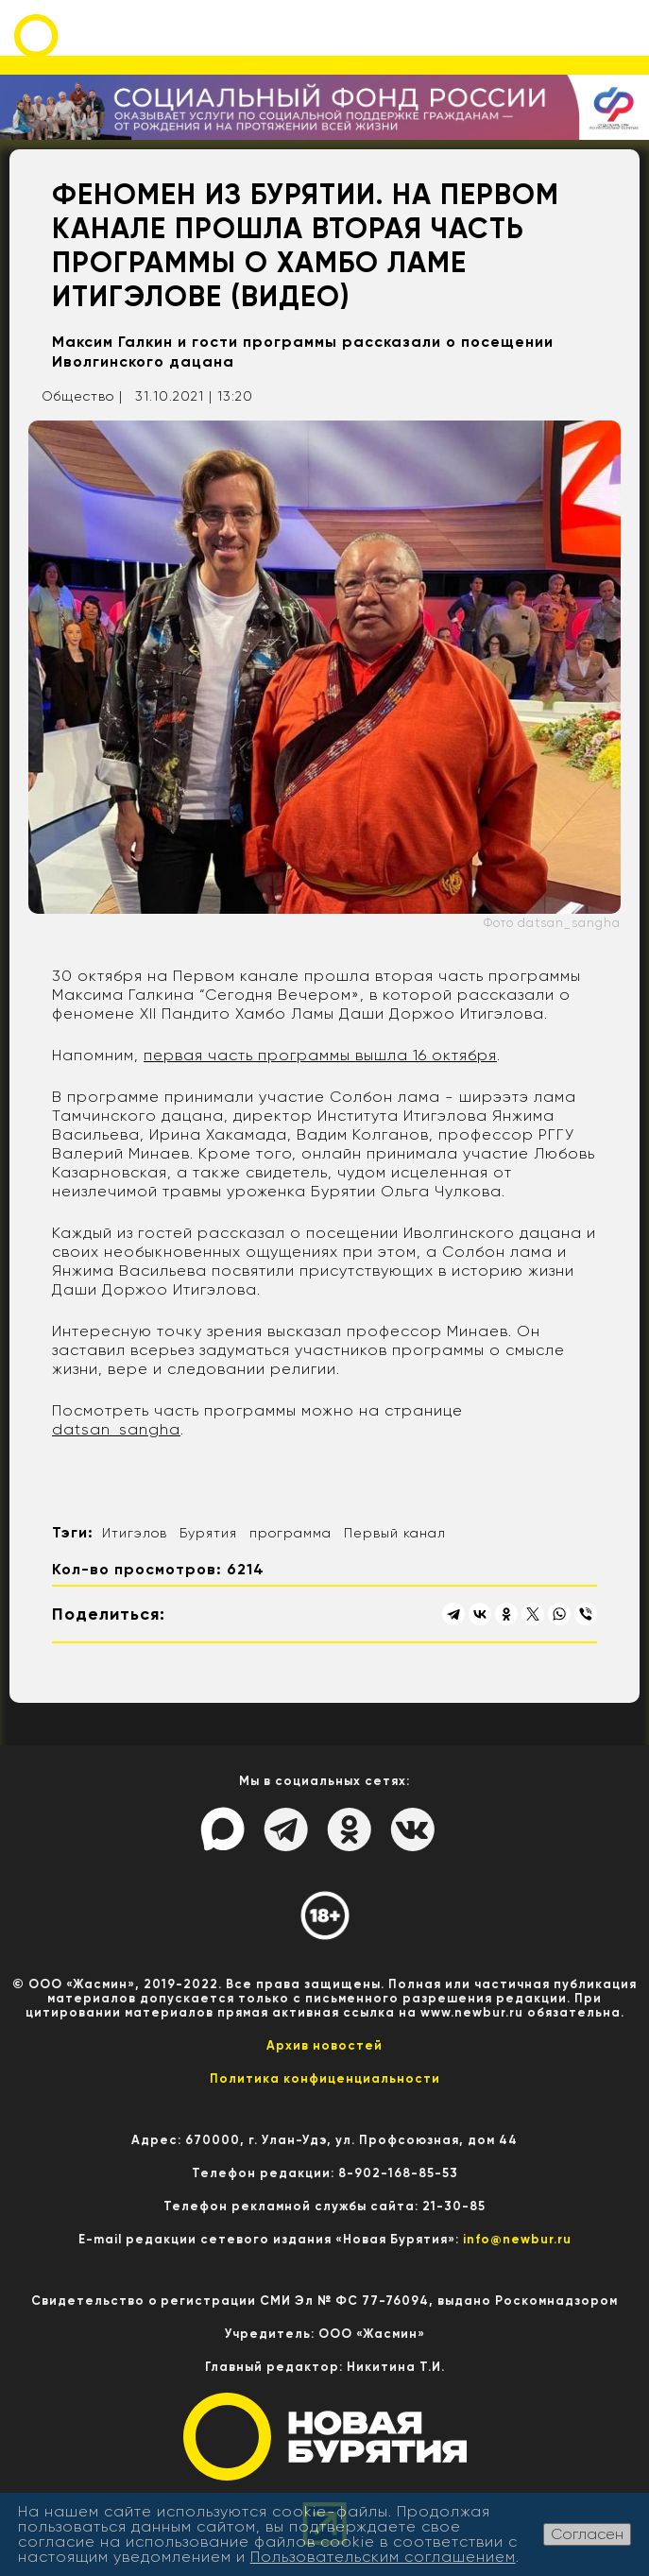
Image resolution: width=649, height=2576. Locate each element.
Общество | (82, 396)
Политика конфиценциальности (325, 2078)
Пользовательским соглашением (383, 2557)
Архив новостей (324, 2045)
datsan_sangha (116, 1429)
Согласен (587, 2534)
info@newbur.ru (517, 2239)
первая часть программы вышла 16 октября (320, 1055)
